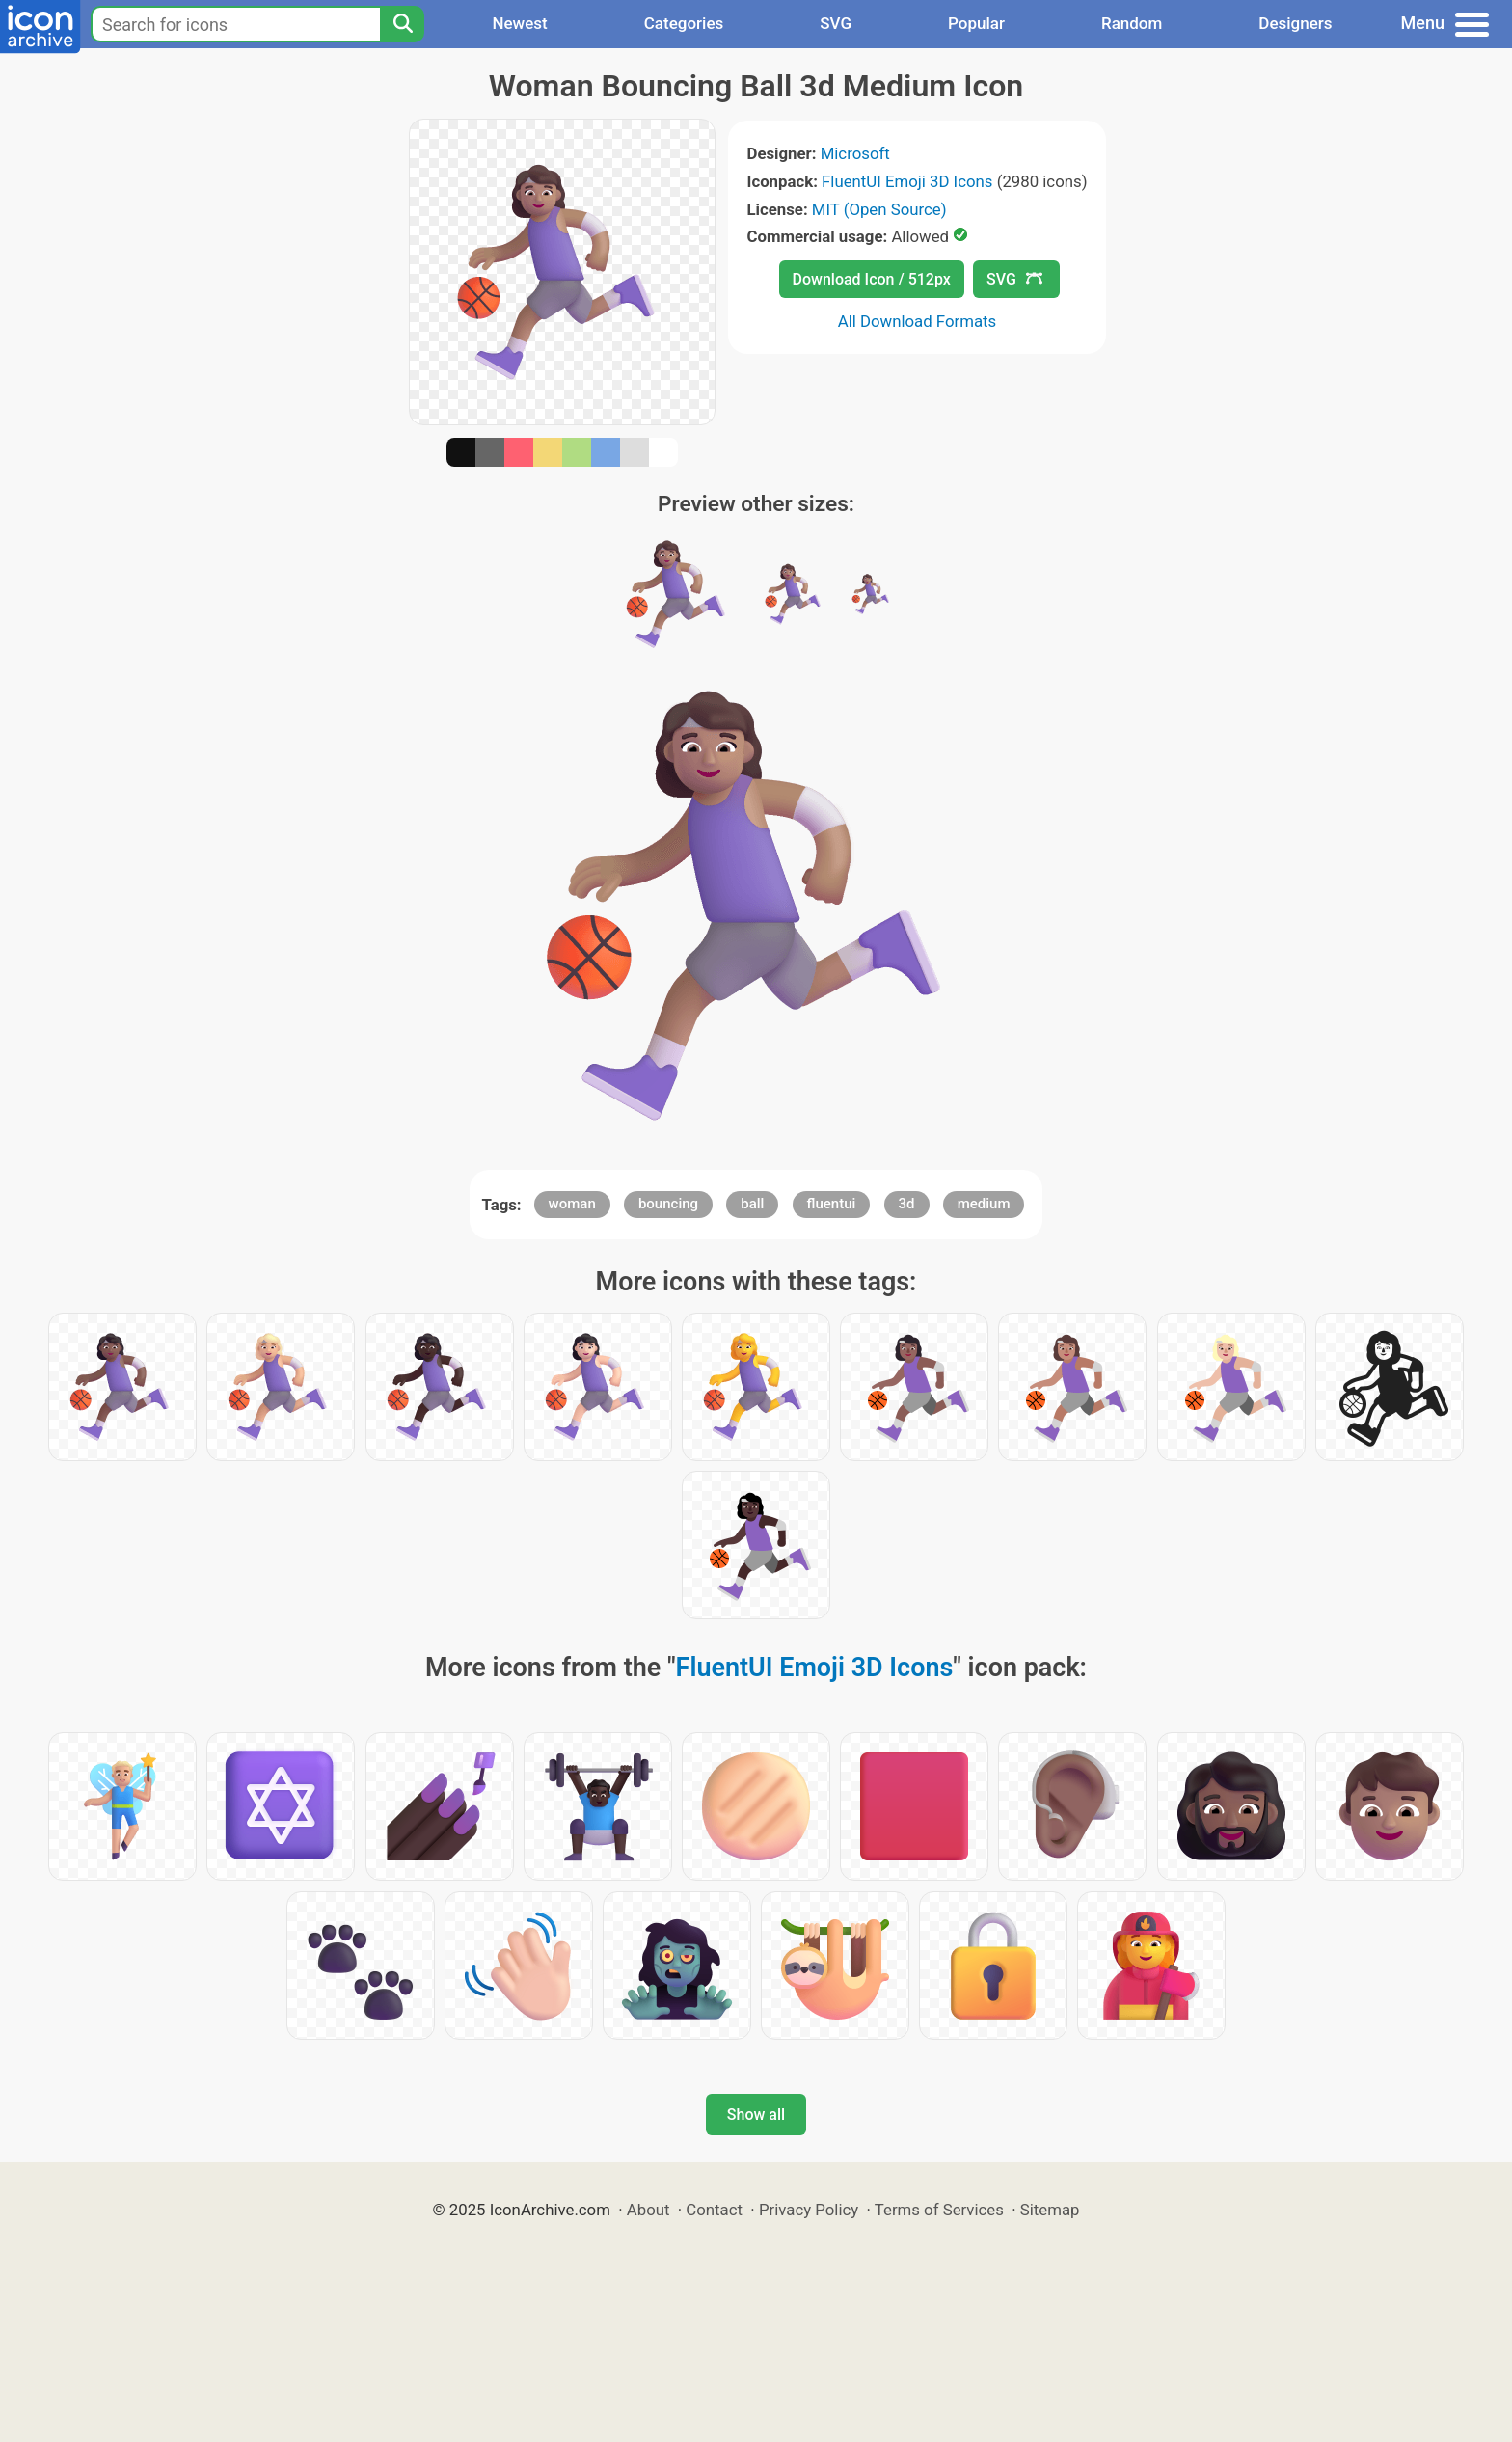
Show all (756, 2114)
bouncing (668, 1203)
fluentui (831, 1203)
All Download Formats (917, 321)
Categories (684, 23)
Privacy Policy (808, 2209)
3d (907, 1203)
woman (572, 1203)
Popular (976, 23)
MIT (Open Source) (879, 209)
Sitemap (1050, 2209)
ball (752, 1203)
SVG (835, 23)
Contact (714, 2209)
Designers (1295, 23)
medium (984, 1203)
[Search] (402, 24)
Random (1131, 23)
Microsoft (855, 153)
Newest (519, 23)
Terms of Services (939, 2209)
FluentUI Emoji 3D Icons (907, 181)
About (648, 2209)
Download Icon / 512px (872, 279)
